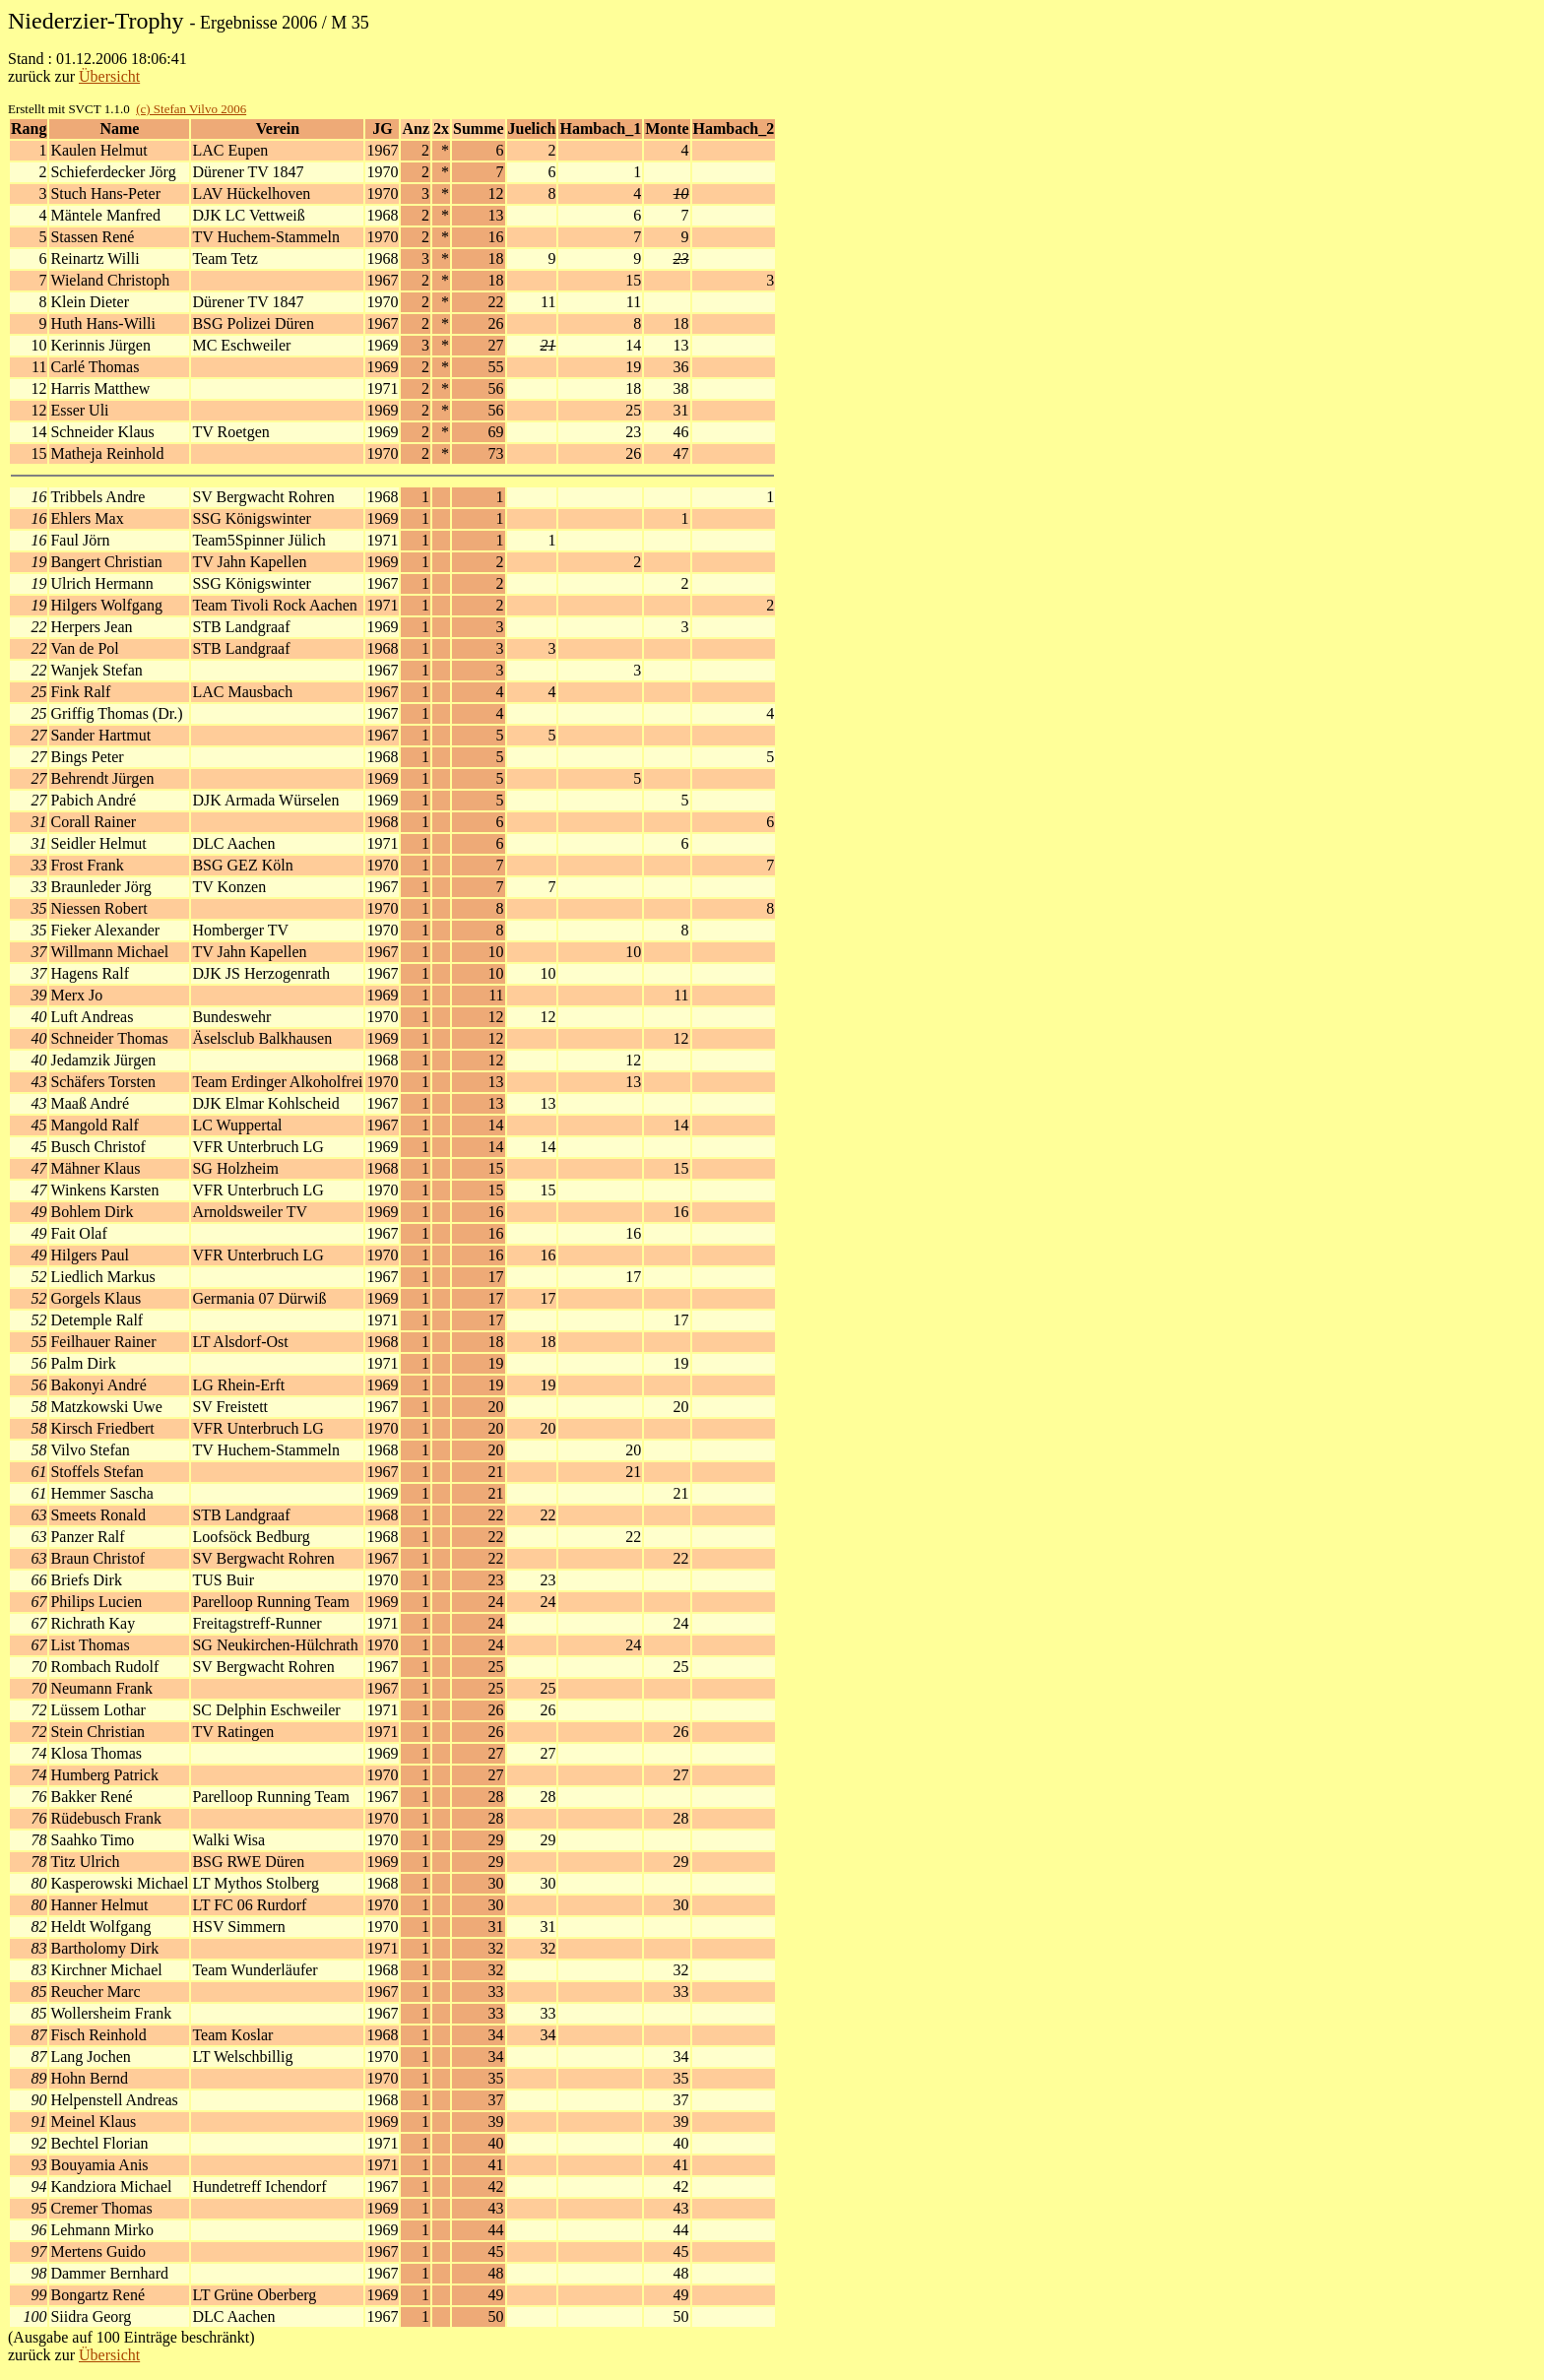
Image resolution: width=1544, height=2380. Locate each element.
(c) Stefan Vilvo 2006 (191, 108)
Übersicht (109, 76)
